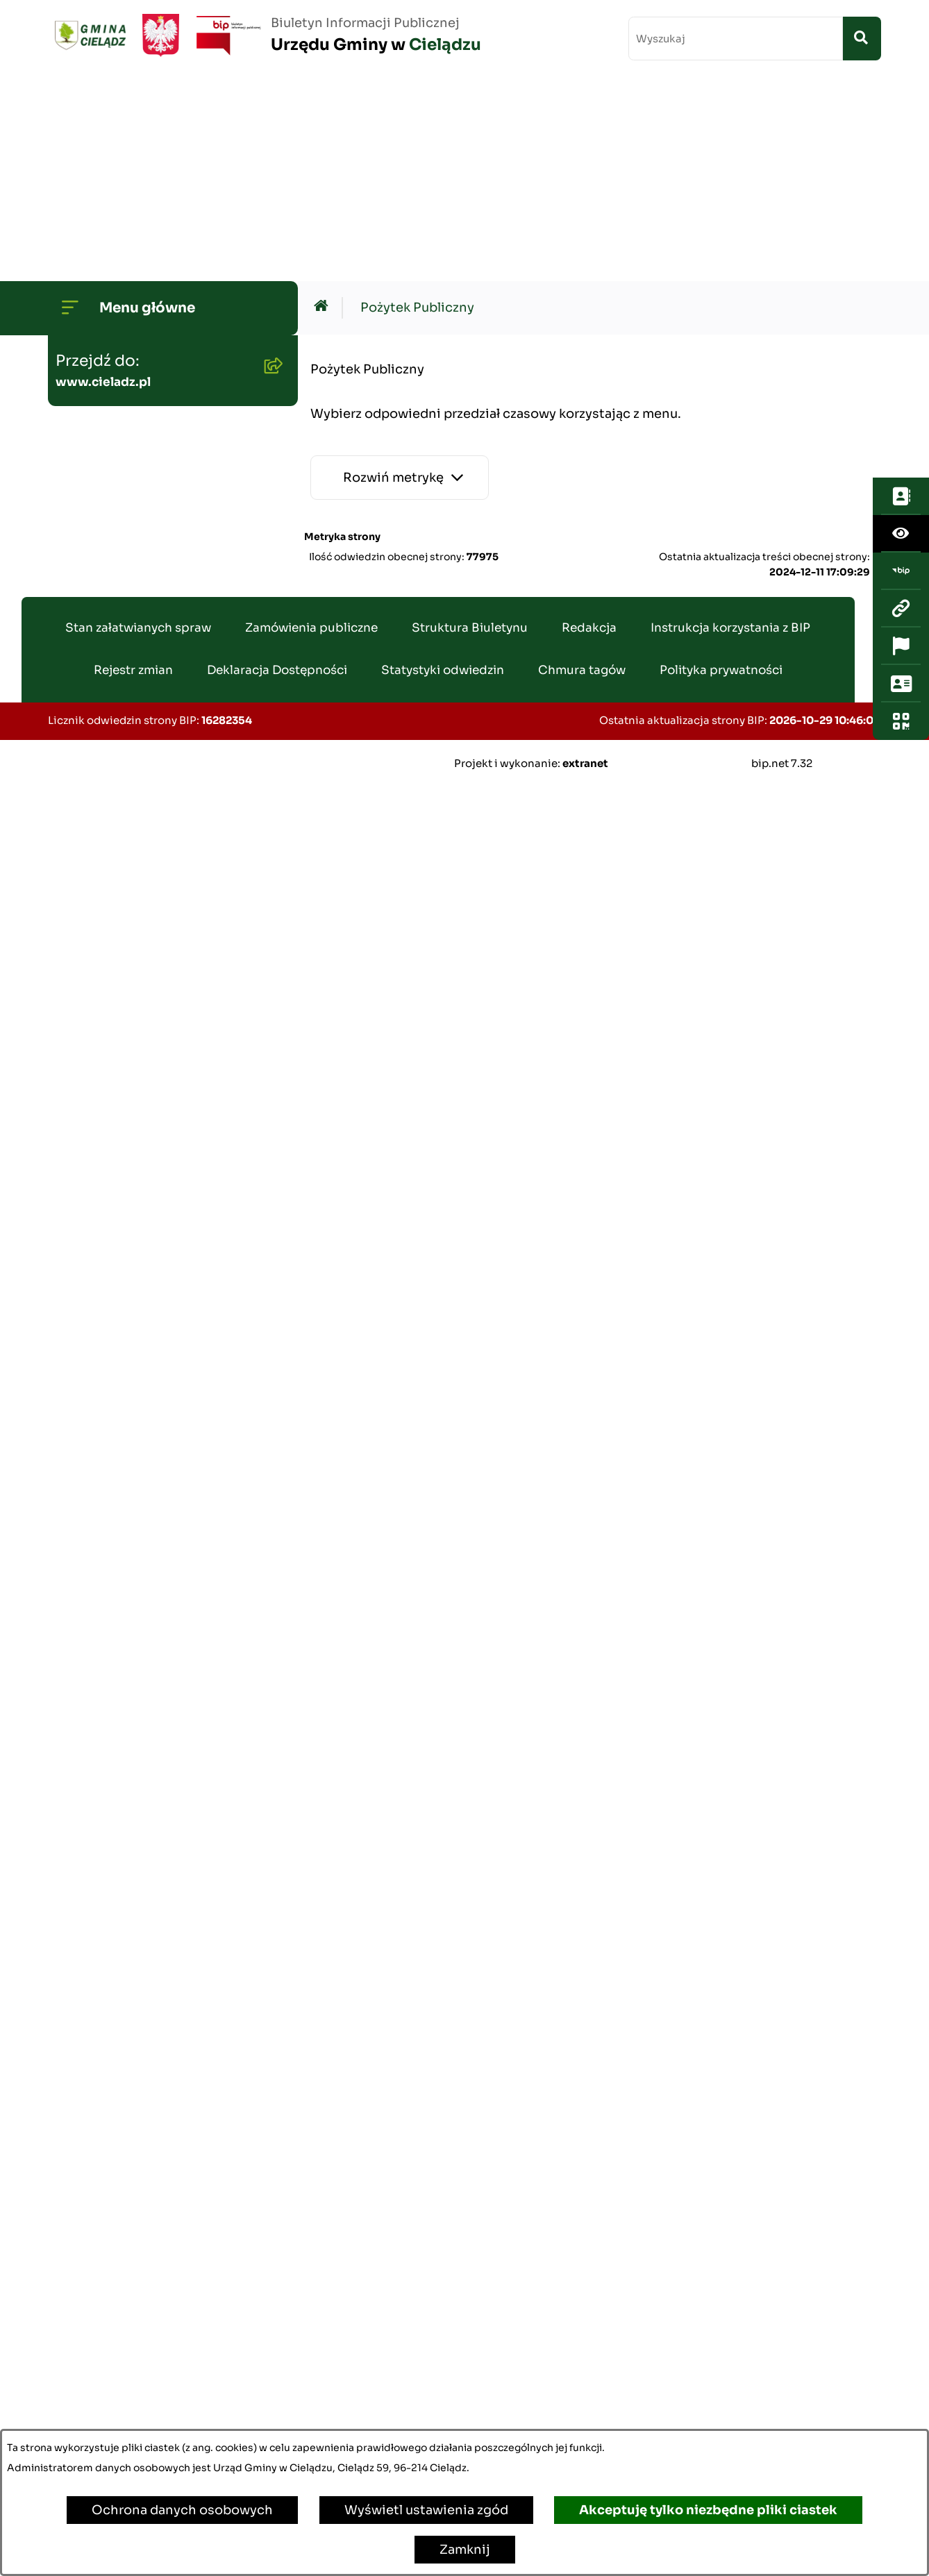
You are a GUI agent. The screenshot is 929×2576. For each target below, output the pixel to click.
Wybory (85, 1795)
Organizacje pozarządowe (142, 1929)
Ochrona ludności (117, 2284)
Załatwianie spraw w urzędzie (152, 1840)
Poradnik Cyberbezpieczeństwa (160, 2195)
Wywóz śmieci (106, 1082)
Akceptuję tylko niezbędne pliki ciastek (708, 2510)
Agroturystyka (106, 1707)
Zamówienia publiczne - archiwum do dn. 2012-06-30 (152, 794)
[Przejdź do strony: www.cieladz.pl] (901, 261)
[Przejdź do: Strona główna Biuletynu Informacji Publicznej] (325, 102)
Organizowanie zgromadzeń (149, 1884)
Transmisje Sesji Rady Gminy (151, 310)
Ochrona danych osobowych (182, 2510)
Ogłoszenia (97, 399)
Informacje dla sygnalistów (146, 2240)
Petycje (85, 2062)
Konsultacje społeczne (132, 2018)
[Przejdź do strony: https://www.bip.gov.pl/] (901, 224)
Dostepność (100, 2106)
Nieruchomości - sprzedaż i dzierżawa (147, 1028)
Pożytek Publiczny (118, 1126)
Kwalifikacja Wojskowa (132, 2329)
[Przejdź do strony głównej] (264, 35)
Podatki (85, 974)
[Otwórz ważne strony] (901, 299)
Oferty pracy (100, 1618)
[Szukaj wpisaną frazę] (862, 38)
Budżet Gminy (105, 354)
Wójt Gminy (99, 221)
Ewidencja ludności (122, 1662)
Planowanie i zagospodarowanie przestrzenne (121, 614)
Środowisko (98, 443)
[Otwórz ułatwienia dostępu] (901, 186)
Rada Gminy (99, 265)
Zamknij (465, 2549)
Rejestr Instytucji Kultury (139, 1751)
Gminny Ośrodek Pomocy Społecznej (141, 921)
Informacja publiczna (127, 1973)
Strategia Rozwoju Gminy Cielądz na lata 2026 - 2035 (146, 542)
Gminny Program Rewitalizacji (156, 488)
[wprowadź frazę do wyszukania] (735, 38)
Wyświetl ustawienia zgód (426, 2510)
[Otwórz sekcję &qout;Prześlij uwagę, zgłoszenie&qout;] (901, 336)
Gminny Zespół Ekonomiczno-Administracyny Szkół (156, 858)
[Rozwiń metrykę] (399, 273)
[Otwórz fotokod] (901, 374)
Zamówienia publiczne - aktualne (136, 731)
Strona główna (106, 177)
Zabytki (84, 2151)
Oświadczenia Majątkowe (141, 677)
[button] (270, 221)
